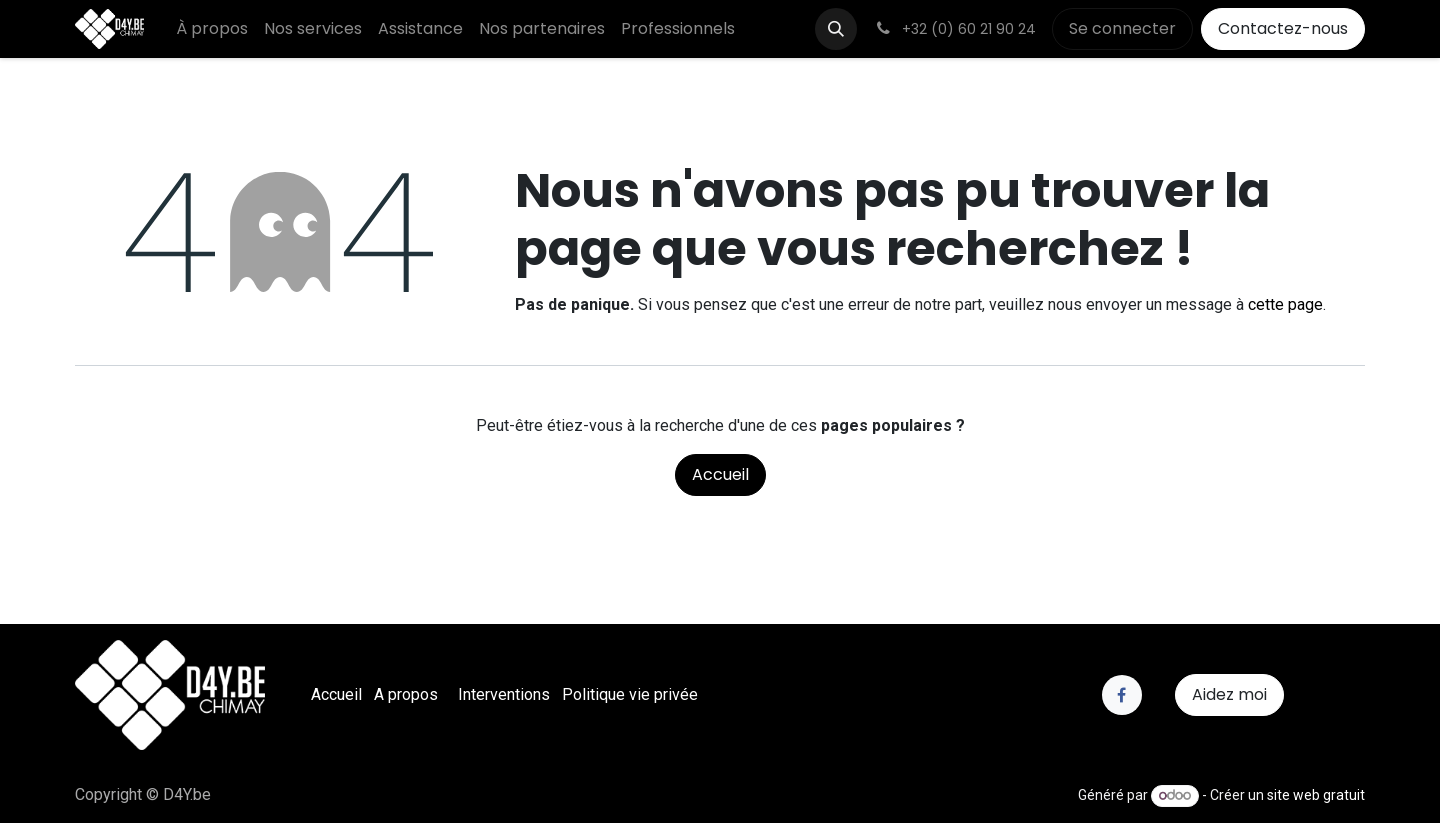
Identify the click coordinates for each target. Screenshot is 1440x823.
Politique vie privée (630, 694)
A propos (406, 694)
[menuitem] (212, 29)
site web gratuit (1316, 795)
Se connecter (1122, 28)
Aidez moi (1229, 694)
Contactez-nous (1283, 28)
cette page (1285, 304)
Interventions (504, 694)
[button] (836, 29)
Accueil (720, 474)
